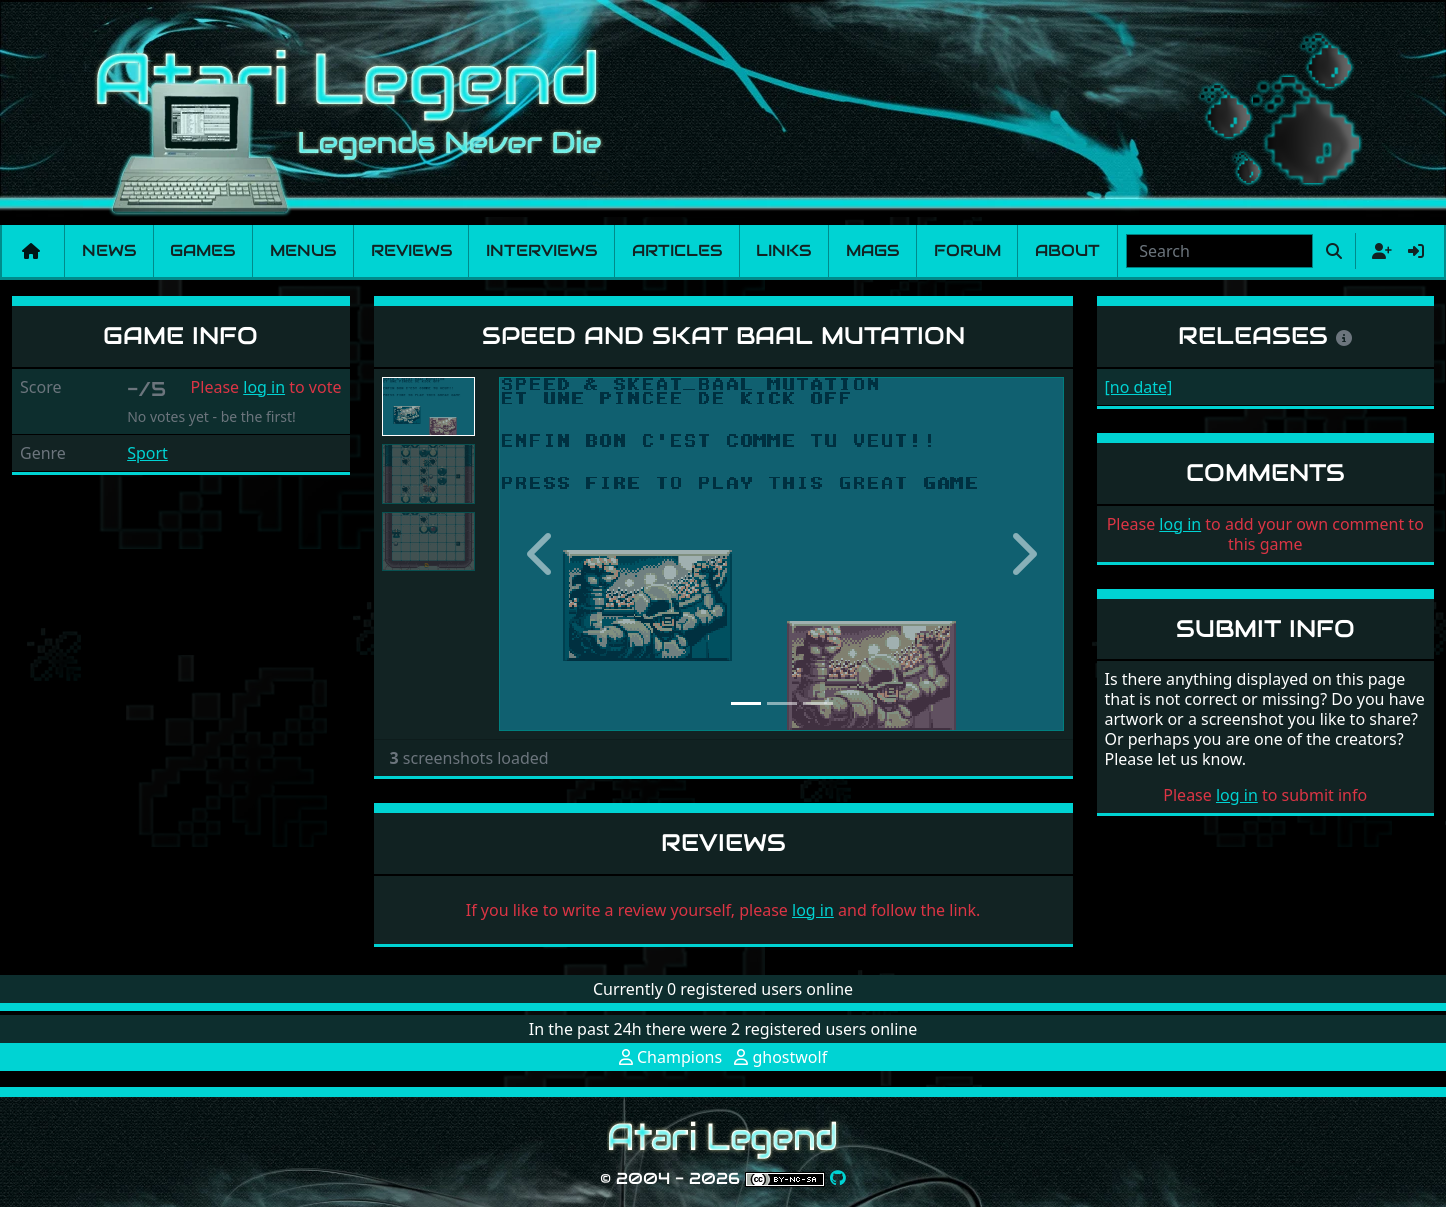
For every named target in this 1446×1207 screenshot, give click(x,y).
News (109, 250)
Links (783, 250)
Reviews (411, 250)
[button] (541, 554)
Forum (967, 250)
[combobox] (1219, 251)
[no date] (1139, 387)
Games (202, 250)
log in (264, 387)
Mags (872, 250)
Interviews (541, 250)
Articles (677, 250)
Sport (147, 453)
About (1067, 250)
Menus (303, 250)
